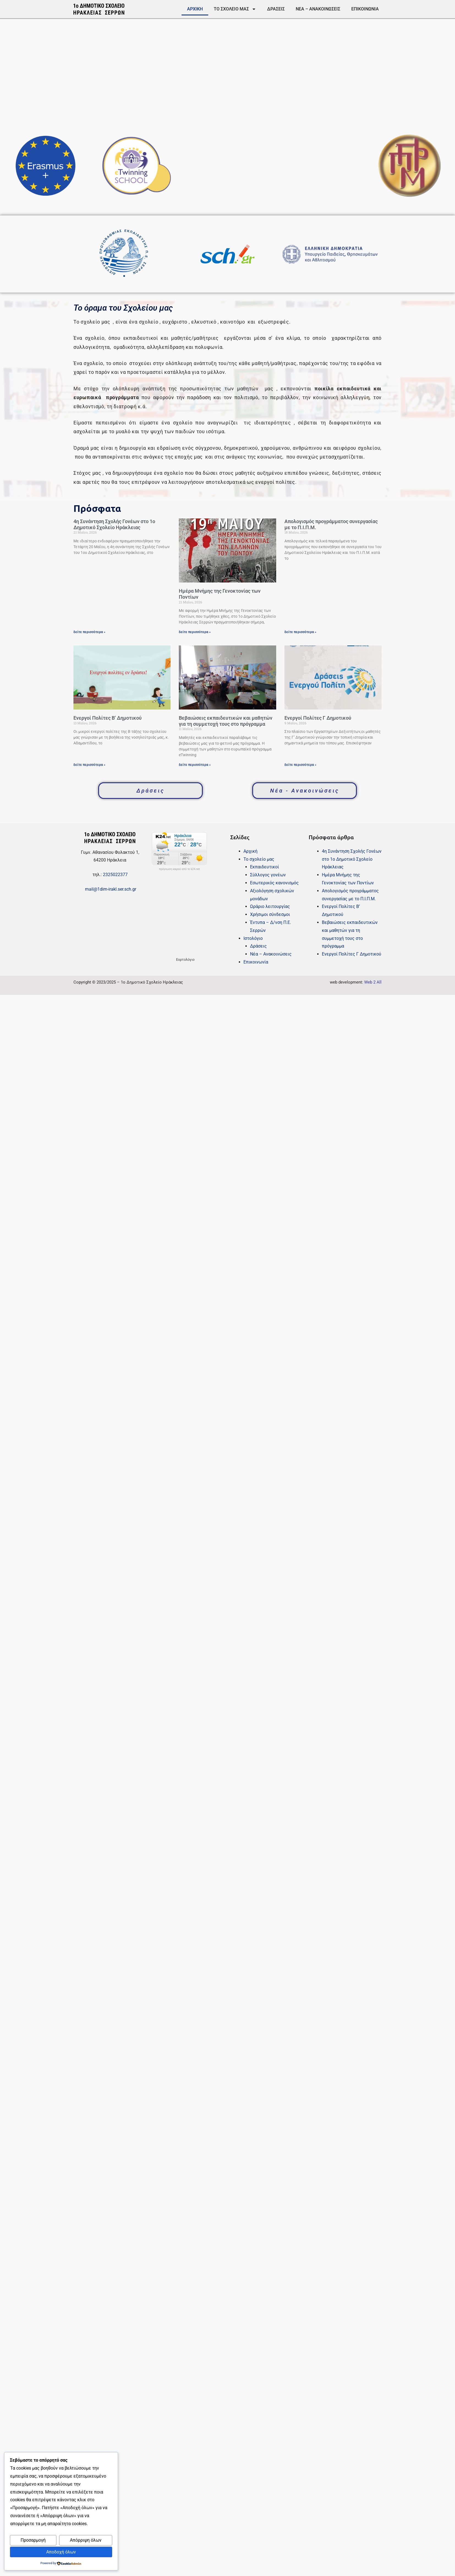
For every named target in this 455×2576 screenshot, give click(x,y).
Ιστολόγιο (253, 938)
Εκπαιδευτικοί (264, 866)
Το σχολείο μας (235, 9)
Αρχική (195, 9)
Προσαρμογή (33, 2540)
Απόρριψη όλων (86, 2540)
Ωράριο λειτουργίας (270, 906)
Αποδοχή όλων (61, 2552)
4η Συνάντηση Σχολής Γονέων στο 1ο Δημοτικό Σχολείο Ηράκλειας (114, 524)
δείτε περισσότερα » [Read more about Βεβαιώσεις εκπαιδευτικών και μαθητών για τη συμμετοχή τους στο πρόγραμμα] (195, 765)
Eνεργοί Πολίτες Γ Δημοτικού (317, 718)
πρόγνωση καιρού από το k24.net (179, 869)
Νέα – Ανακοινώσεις (318, 9)
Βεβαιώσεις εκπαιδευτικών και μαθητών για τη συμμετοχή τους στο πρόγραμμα (225, 721)
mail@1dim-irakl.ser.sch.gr (110, 889)
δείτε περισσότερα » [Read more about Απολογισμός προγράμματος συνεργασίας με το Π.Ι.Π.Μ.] (300, 632)
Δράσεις (276, 9)
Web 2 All (373, 982)
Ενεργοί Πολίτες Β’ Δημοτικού (107, 718)
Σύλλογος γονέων (268, 874)
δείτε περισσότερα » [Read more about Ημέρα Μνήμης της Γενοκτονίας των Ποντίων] (195, 632)
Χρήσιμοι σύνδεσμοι (270, 914)
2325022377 (115, 874)
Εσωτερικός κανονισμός (274, 882)
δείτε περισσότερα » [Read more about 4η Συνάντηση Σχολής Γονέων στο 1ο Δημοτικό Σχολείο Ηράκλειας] (89, 632)
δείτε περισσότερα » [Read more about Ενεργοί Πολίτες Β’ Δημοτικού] (89, 765)
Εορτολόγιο (185, 959)
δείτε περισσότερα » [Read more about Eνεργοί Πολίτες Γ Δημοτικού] (300, 765)
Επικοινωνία (365, 9)
